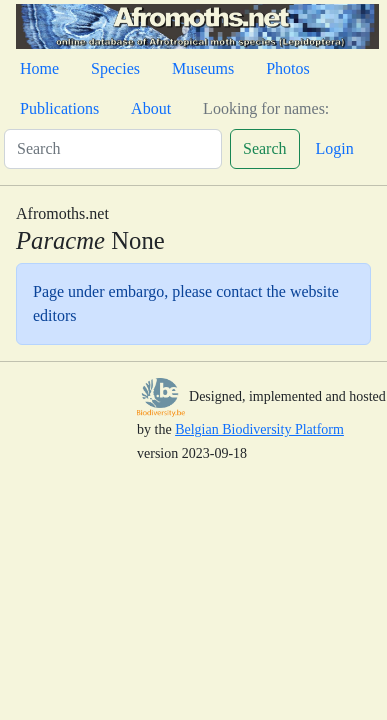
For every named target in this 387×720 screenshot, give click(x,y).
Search (265, 148)
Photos (288, 68)
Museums (203, 68)
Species (115, 68)
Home (39, 68)
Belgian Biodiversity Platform (259, 429)
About (151, 108)
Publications (59, 108)
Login (335, 148)
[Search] (113, 149)
